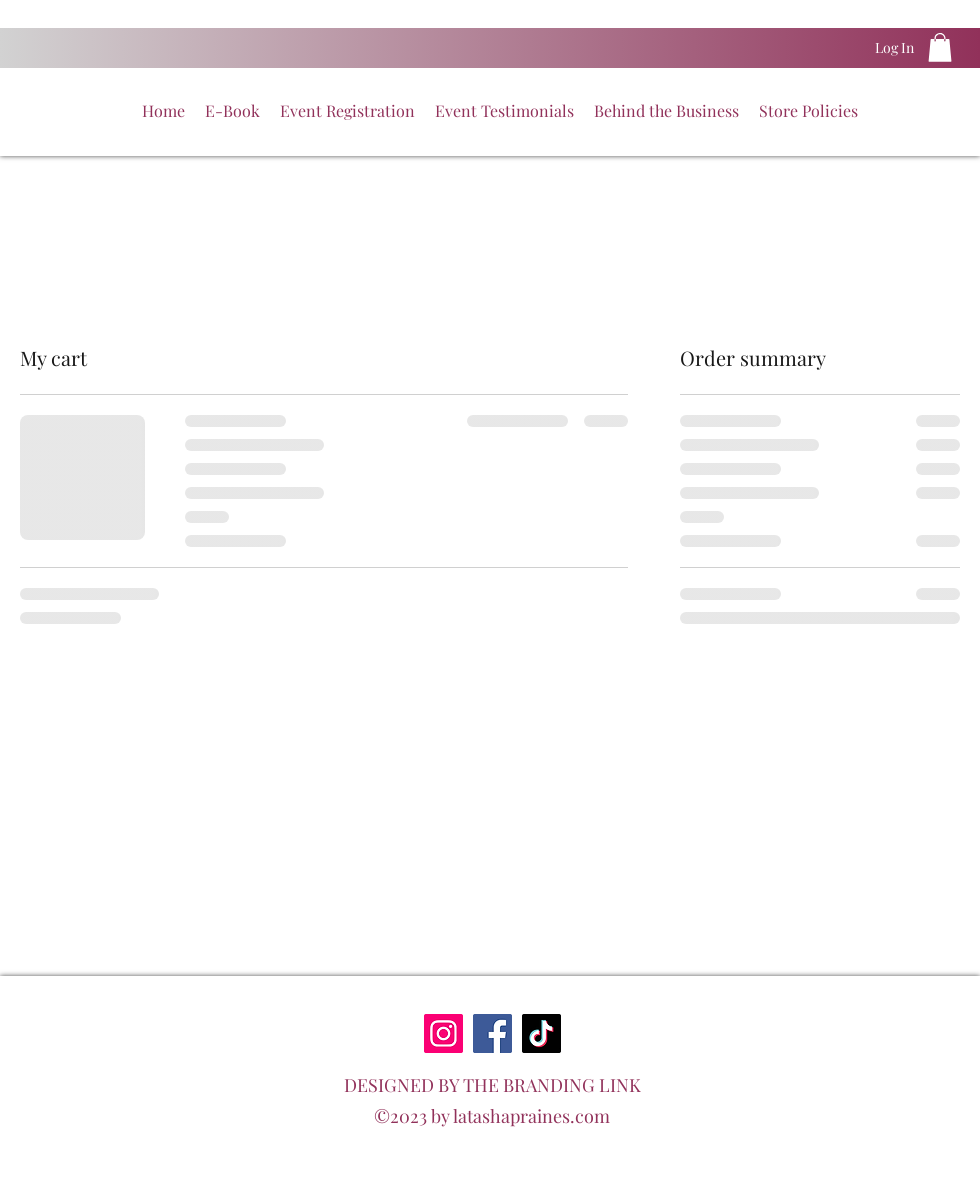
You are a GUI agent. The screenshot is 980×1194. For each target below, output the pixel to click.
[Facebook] (492, 1033)
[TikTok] (541, 1033)
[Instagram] (443, 1033)
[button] (940, 47)
